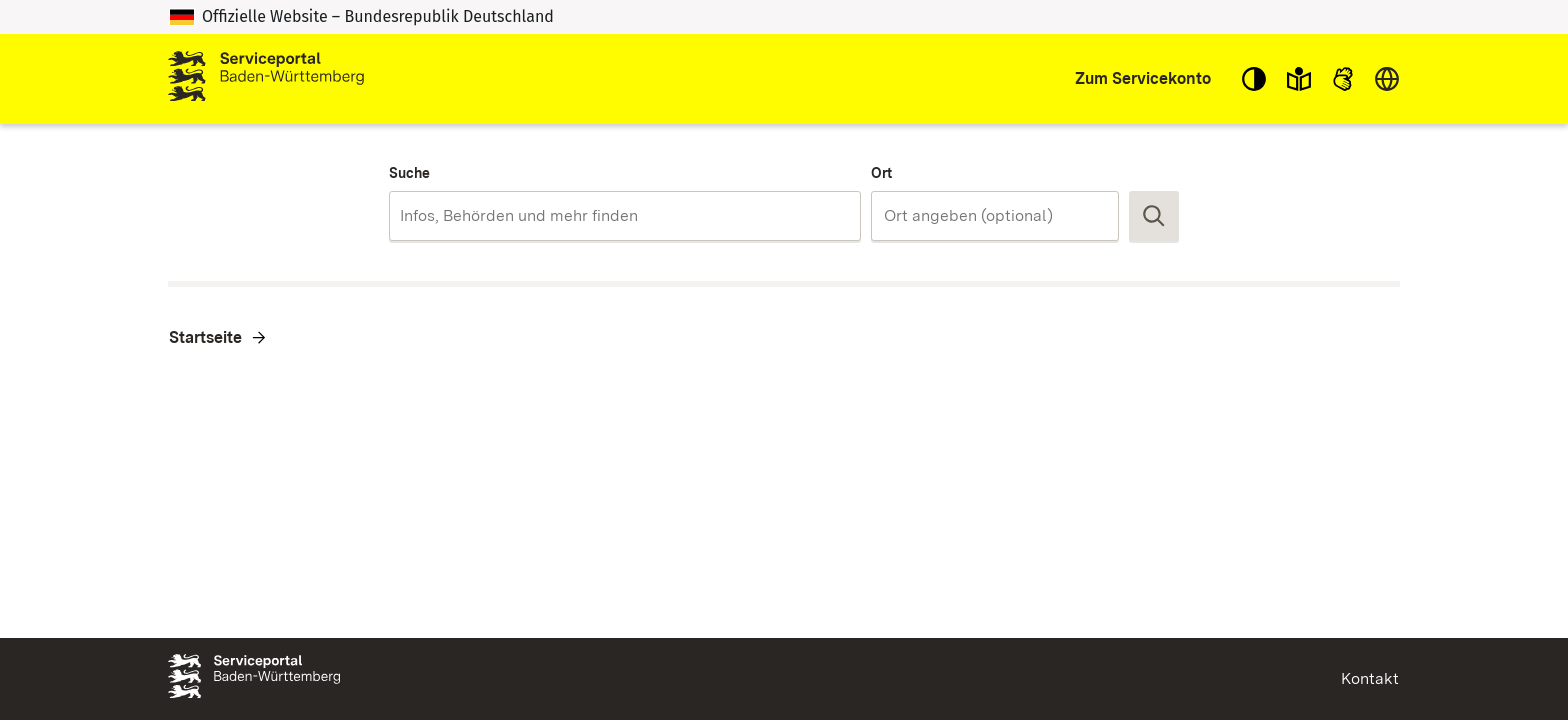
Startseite (205, 337)
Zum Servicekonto (1143, 78)
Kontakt (1370, 678)
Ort (881, 173)
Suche (409, 173)
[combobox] (624, 216)
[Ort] (995, 216)
